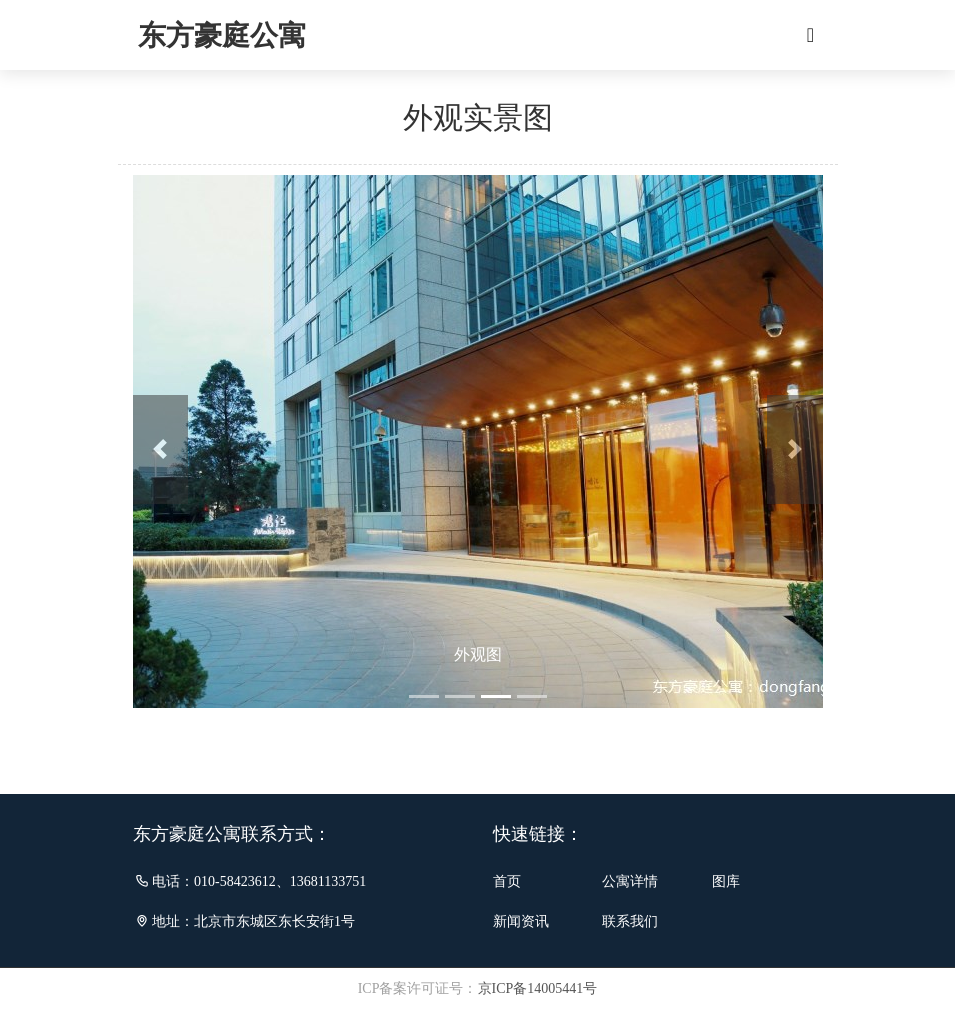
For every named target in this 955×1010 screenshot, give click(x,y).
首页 (507, 881)
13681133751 (328, 881)
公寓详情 (630, 881)
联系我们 (630, 921)
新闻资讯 (521, 921)
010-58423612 (235, 881)
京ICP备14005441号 (538, 988)
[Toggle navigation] (811, 35)
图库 (726, 881)
